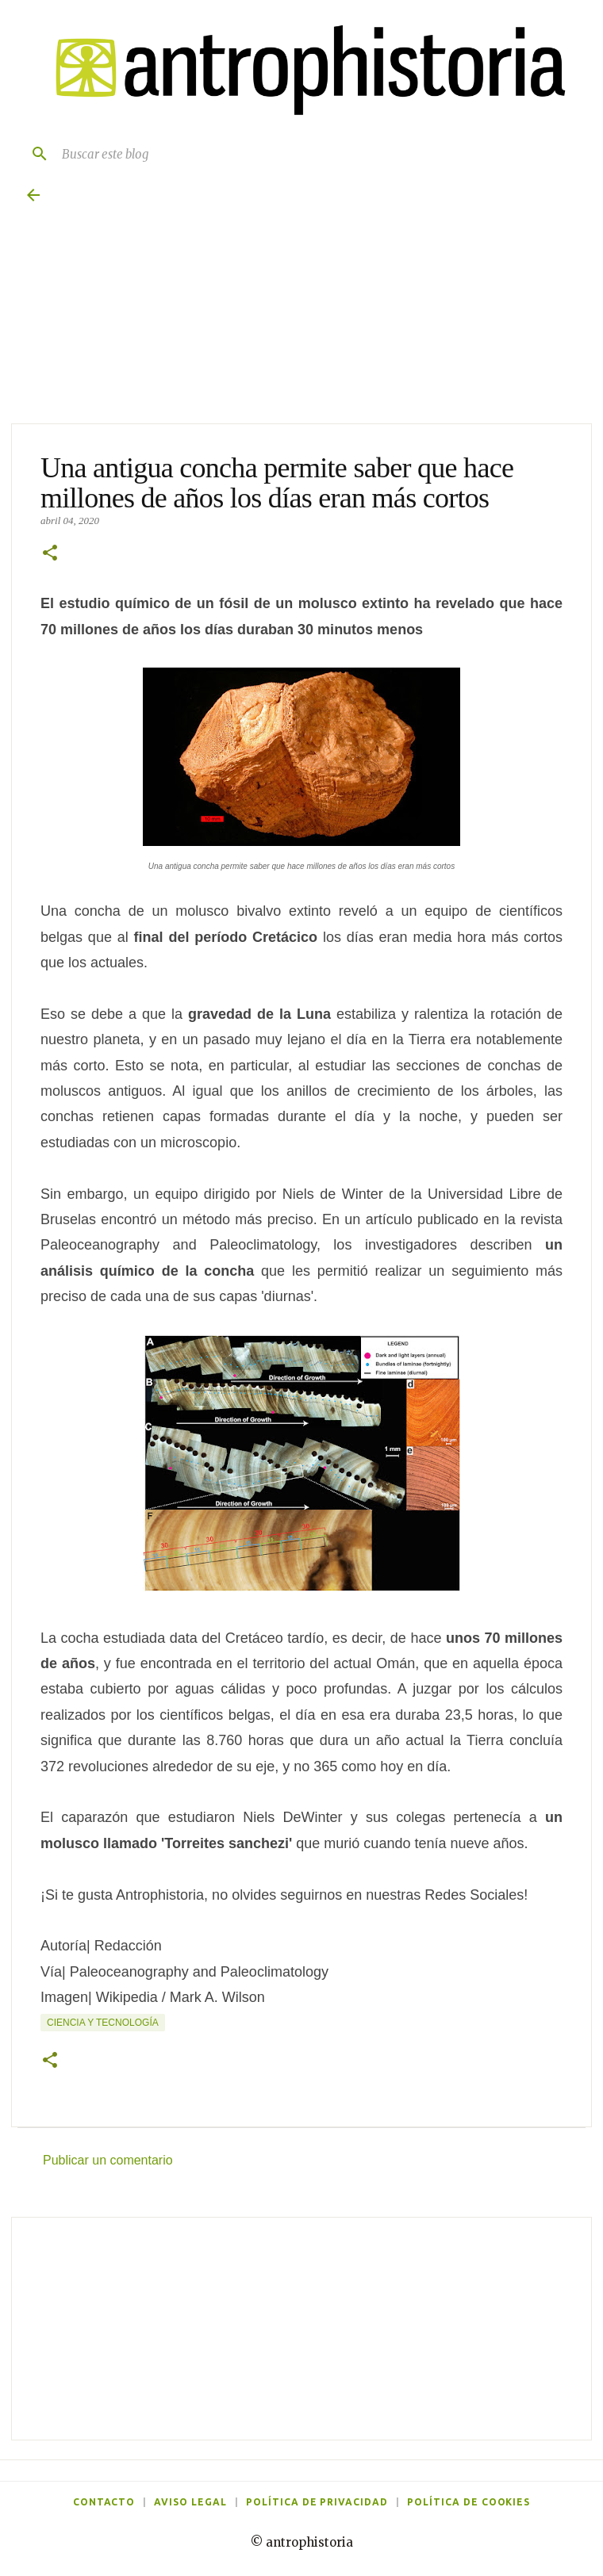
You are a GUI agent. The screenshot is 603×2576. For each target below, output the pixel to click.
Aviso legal (190, 2502)
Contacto (104, 2502)
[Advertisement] (301, 2329)
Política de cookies (468, 2502)
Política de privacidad (317, 2502)
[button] (50, 554)
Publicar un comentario (108, 2160)
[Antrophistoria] (301, 70)
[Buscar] (33, 154)
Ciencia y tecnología (103, 2022)
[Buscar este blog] (317, 154)
